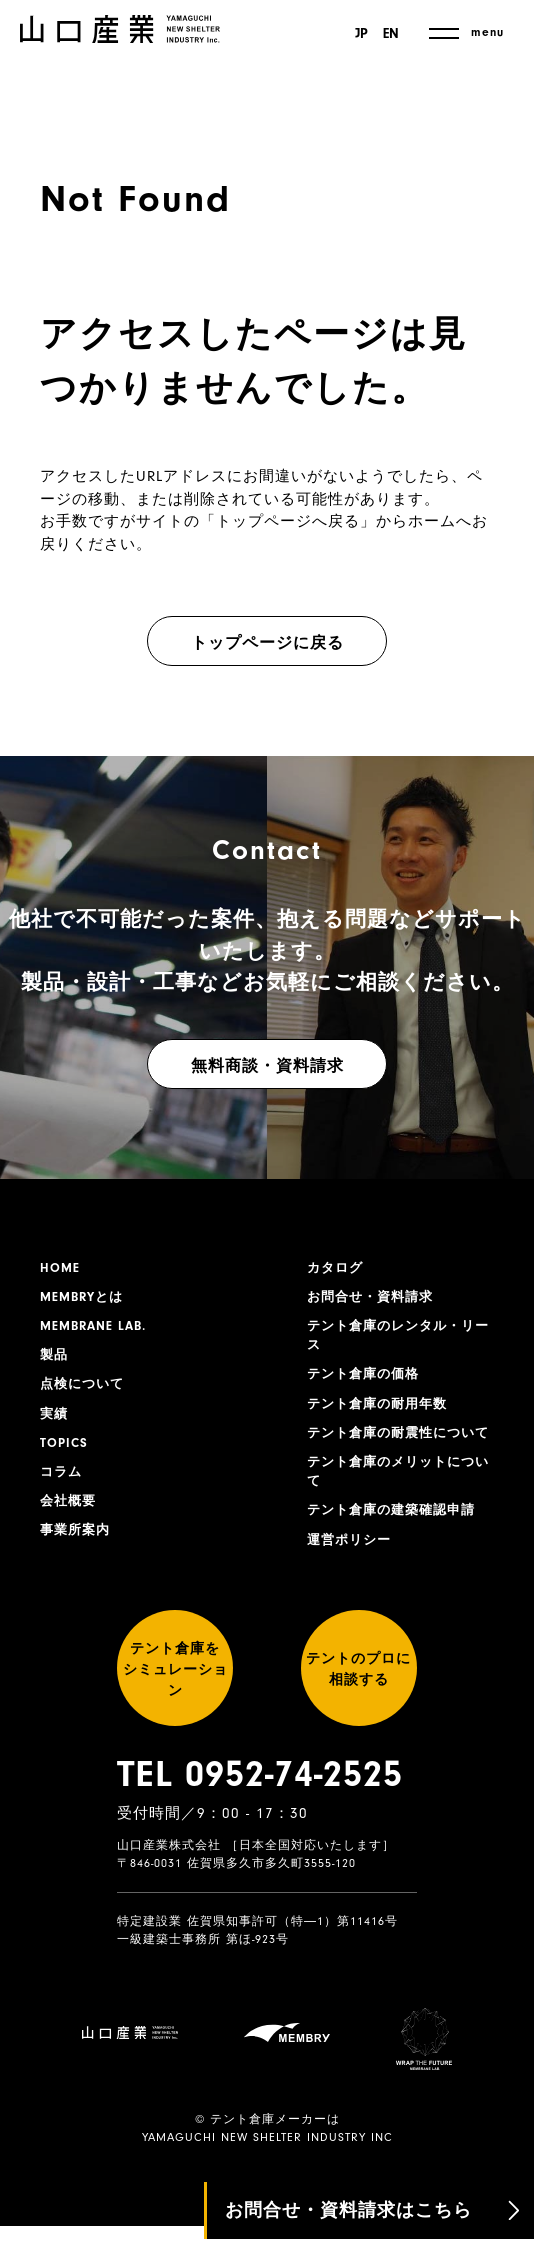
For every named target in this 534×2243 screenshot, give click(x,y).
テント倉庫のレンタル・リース (397, 1341)
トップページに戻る (267, 643)
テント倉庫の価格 (367, 1383)
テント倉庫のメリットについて (397, 1507)
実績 (55, 1424)
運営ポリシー (352, 1580)
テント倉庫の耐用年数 (382, 1414)
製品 (55, 1362)
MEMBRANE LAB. (97, 1331)
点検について (85, 1393)
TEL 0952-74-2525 (260, 1839)
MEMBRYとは (85, 1300)
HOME (61, 1269)
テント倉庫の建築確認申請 (397, 1549)
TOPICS (65, 1455)
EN (391, 34)
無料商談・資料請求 (267, 1066)
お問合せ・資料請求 (374, 1300)
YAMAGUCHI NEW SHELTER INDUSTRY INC (267, 2154)
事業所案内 (77, 1548)
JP (358, 34)
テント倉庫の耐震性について (397, 1455)
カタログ (337, 1269)
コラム (62, 1486)
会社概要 (70, 1517)
